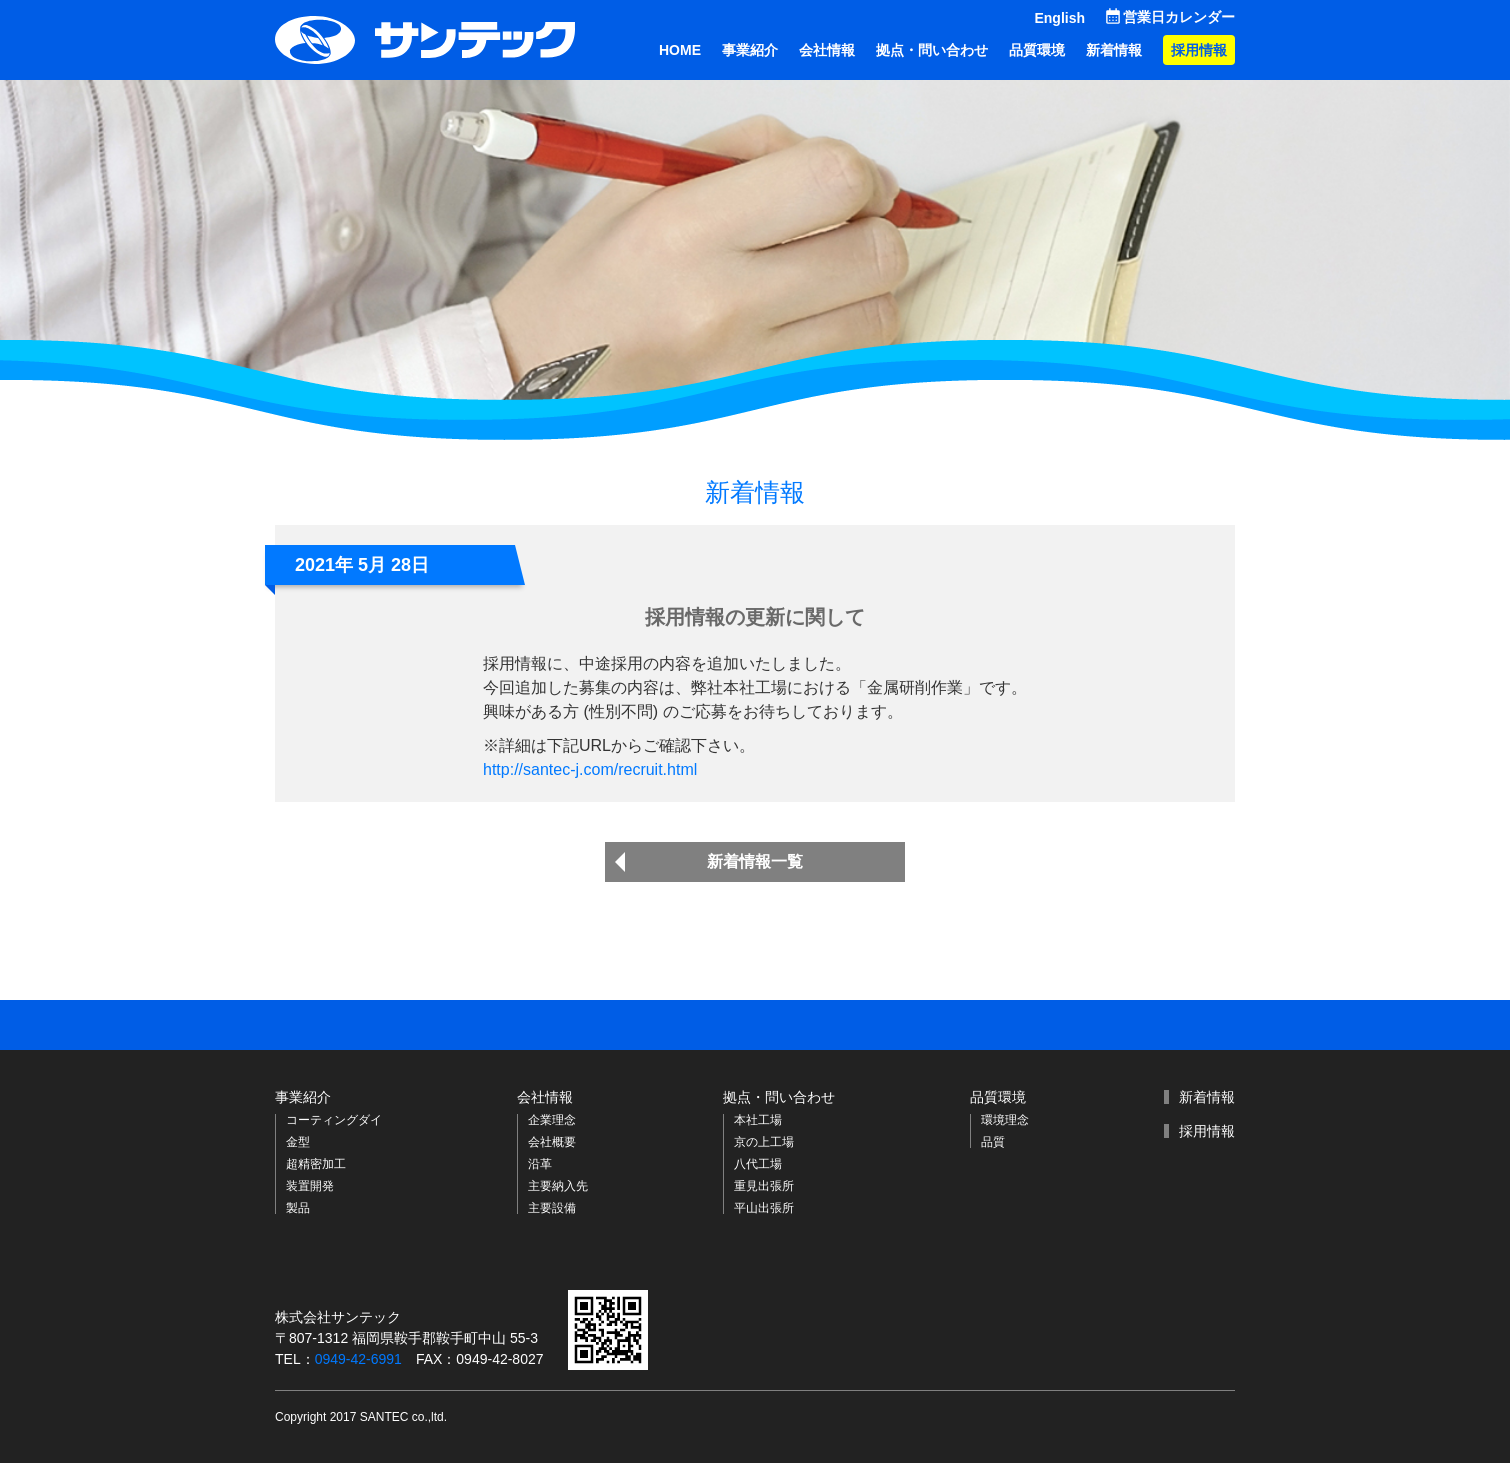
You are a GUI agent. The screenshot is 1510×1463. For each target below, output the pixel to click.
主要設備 (552, 1208)
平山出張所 (764, 1208)
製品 (298, 1208)
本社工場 (758, 1120)
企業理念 (552, 1120)
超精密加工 (316, 1164)
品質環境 (1037, 50)
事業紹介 (750, 50)
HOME (680, 50)
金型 (298, 1142)
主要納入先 (558, 1186)
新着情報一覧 (755, 861)
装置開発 (310, 1186)
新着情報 (1114, 50)
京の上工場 (764, 1142)
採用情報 (1199, 50)
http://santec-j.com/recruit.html (590, 769)
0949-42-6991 (358, 1359)
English (1059, 18)
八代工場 (758, 1164)
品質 (993, 1142)
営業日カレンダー (1179, 17)
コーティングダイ (334, 1120)
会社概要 (552, 1142)
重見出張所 (764, 1186)
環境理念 (1005, 1120)
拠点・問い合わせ (932, 50)
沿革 (540, 1164)
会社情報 (827, 50)
